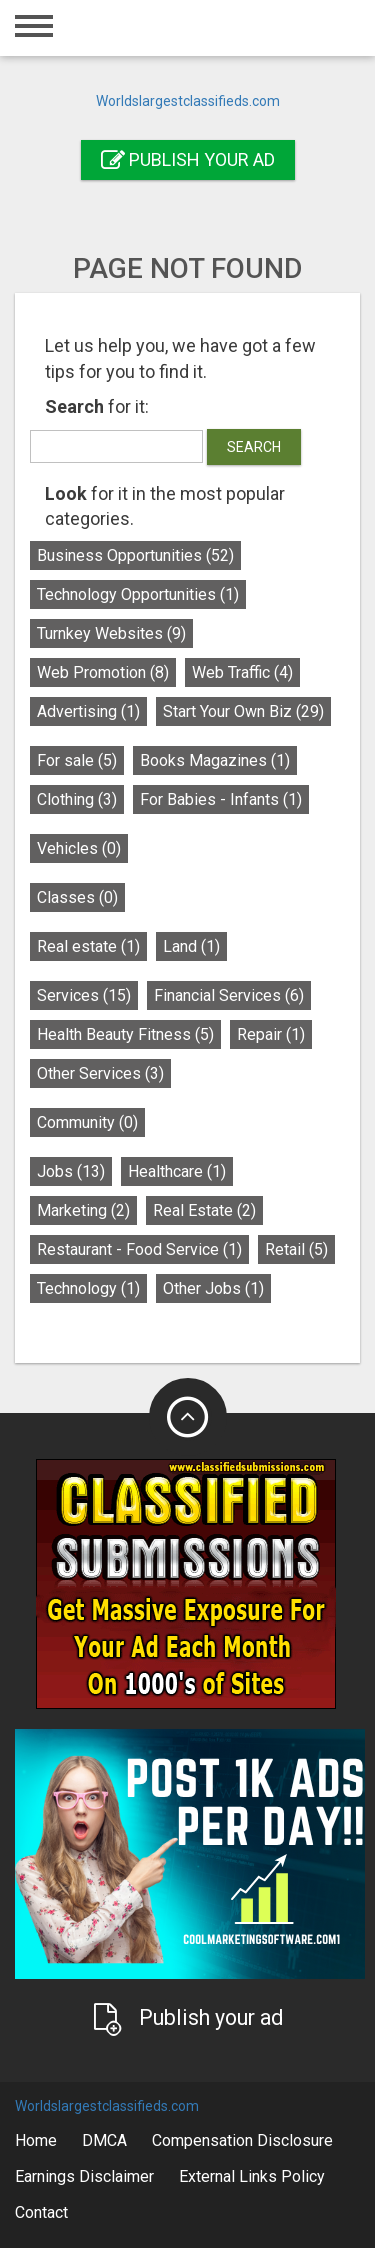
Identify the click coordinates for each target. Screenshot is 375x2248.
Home (36, 2140)
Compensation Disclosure (242, 2140)
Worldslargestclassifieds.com (188, 101)
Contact (41, 2212)
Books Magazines (215, 760)
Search (254, 447)
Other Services (100, 1073)
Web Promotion (103, 672)
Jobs (71, 1171)
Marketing (83, 1210)
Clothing (77, 799)
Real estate (88, 946)
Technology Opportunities (138, 594)
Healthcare (177, 1171)
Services (84, 995)
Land (191, 946)
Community (87, 1122)
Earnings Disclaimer (84, 2176)
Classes (77, 897)
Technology (88, 1288)
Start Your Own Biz (243, 711)
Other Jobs (213, 1288)
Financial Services (229, 995)
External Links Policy (252, 2176)
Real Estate (204, 1210)
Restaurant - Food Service (139, 1249)
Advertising (88, 711)
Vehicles (79, 848)
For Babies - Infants (221, 799)
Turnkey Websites (111, 633)
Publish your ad (188, 159)
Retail (296, 1249)
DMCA (104, 2140)
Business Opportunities (135, 555)
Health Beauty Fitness (125, 1034)
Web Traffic (242, 672)
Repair (271, 1034)
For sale (77, 760)
